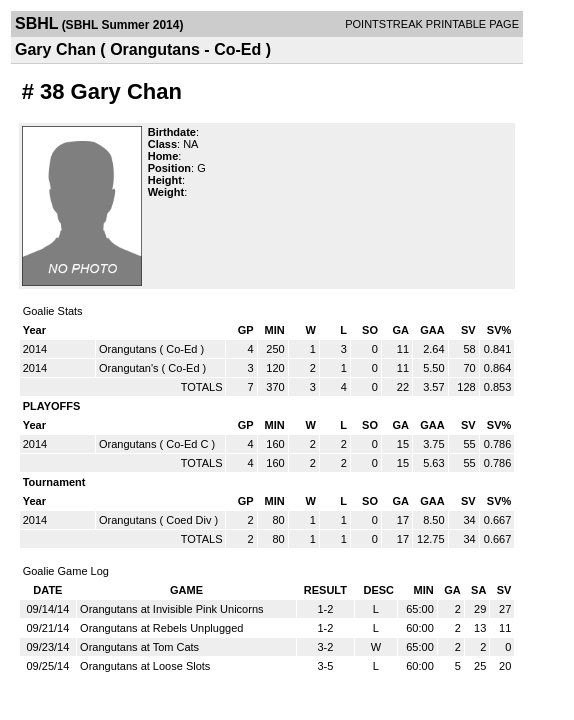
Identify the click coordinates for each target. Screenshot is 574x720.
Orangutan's (129, 368)
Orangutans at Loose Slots (145, 666)
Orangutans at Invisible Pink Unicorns (171, 609)
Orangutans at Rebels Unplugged (161, 628)
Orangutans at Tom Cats (139, 647)
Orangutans (127, 349)
